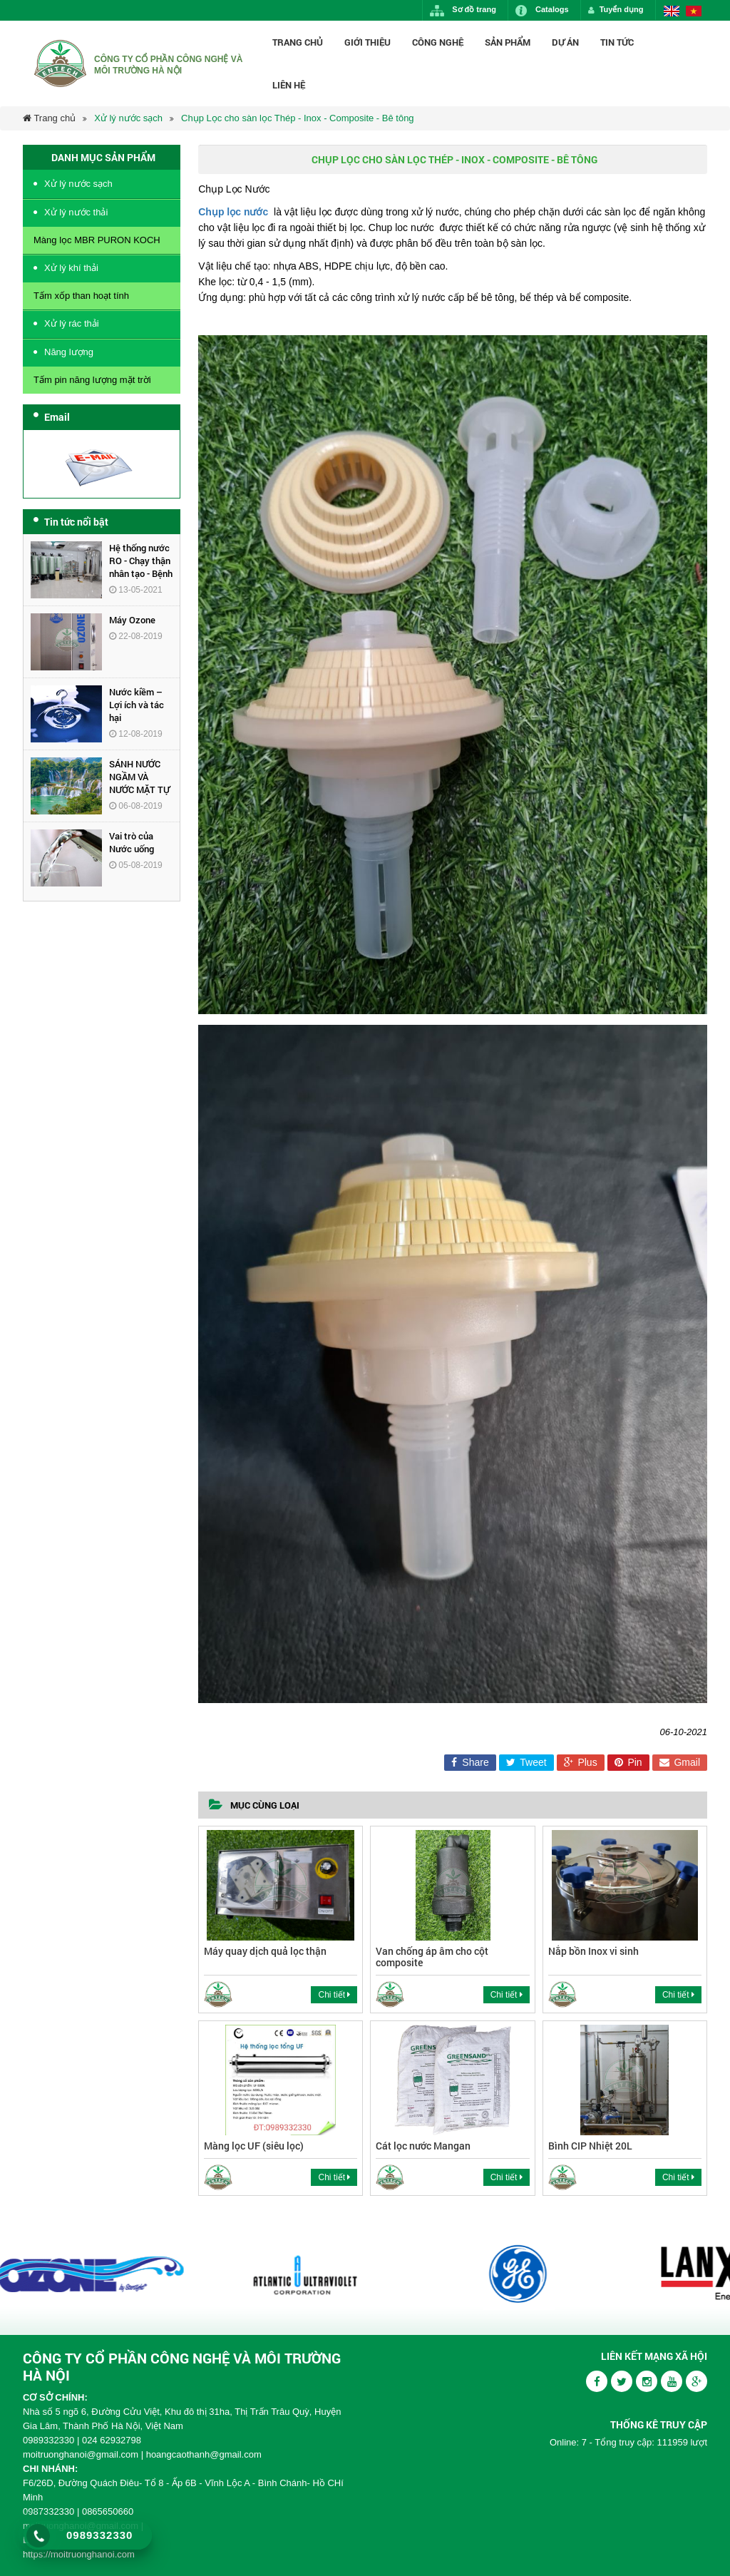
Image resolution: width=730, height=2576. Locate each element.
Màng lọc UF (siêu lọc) (254, 2145)
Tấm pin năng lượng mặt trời (92, 379)
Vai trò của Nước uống (131, 842)
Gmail (679, 1762)
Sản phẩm (507, 42)
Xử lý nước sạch (128, 118)
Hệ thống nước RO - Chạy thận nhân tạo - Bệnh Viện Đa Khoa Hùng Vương (141, 573)
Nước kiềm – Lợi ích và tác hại (136, 704)
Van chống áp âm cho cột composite (432, 1956)
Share (469, 1762)
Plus (580, 1762)
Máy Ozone (132, 619)
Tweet (526, 1762)
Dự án (565, 42)
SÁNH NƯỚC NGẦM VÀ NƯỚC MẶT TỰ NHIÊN (139, 783)
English (672, 10)
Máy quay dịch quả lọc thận (265, 1951)
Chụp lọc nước (233, 212)
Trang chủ (297, 42)
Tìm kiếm (707, 63)
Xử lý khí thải (71, 267)
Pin (628, 1762)
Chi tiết (334, 1995)
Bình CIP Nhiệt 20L (590, 2145)
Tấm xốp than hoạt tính (81, 295)
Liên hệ (288, 84)
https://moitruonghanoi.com (79, 2554)
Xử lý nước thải (76, 212)
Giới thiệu (367, 42)
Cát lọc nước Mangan (423, 2145)
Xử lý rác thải (71, 323)
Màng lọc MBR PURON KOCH (97, 240)
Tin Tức (617, 42)
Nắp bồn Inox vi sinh (593, 1951)
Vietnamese (694, 10)
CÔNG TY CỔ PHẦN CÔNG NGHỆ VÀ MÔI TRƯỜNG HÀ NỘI (182, 2366)
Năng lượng (68, 352)
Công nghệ (437, 42)
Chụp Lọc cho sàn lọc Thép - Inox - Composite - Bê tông (297, 118)
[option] (172, 2274)
